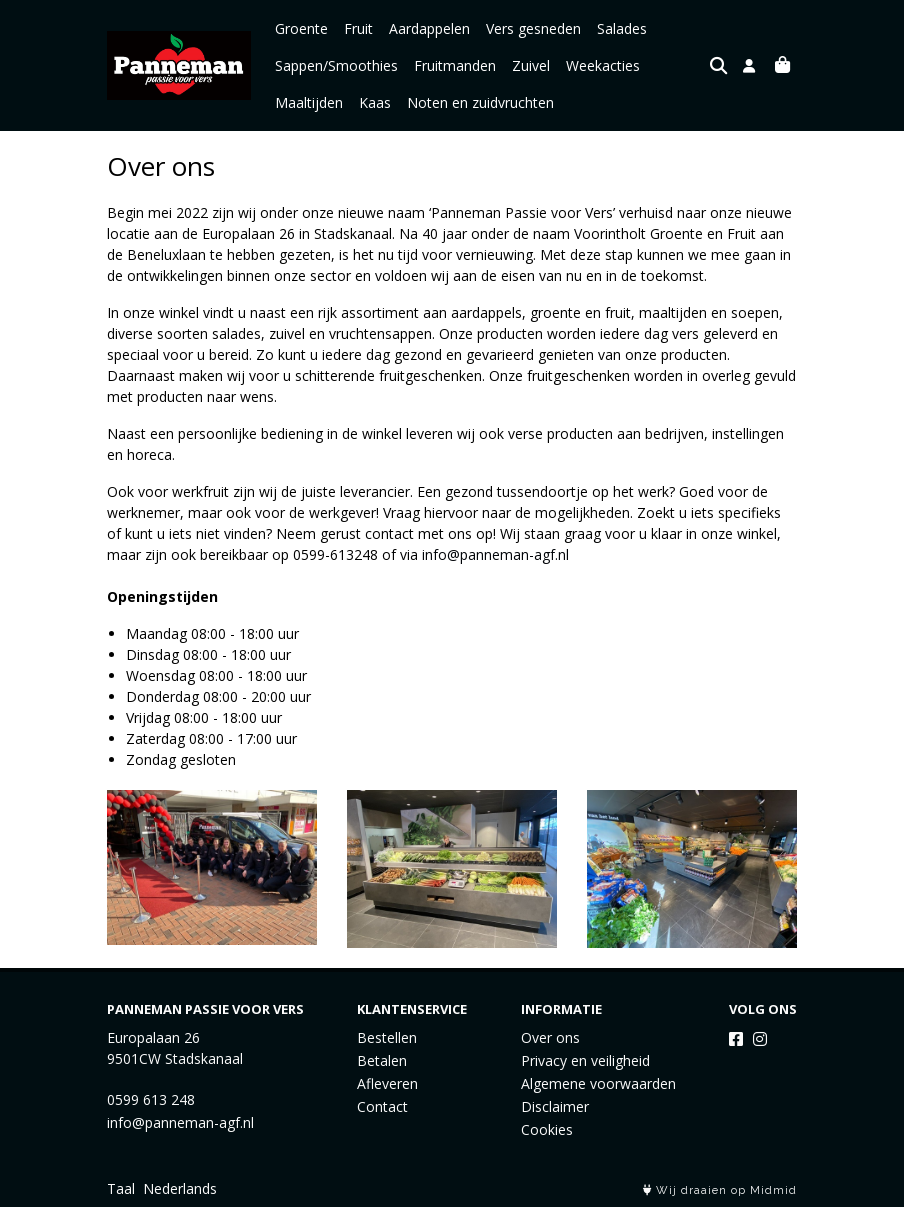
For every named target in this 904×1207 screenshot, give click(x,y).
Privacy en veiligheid (585, 1060)
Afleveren (387, 1083)
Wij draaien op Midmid (720, 1190)
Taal (121, 1188)
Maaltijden (309, 102)
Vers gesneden (533, 28)
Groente (301, 28)
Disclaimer (555, 1106)
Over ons (550, 1037)
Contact (382, 1106)
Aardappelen (429, 28)
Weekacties (603, 65)
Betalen (382, 1060)
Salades (622, 28)
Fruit (358, 28)
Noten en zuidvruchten (480, 102)
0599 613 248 (151, 1099)
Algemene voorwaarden (598, 1083)
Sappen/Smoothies (336, 65)
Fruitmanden (455, 65)
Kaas (375, 102)
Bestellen (387, 1037)
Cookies (547, 1129)
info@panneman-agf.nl (495, 554)
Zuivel (531, 65)
